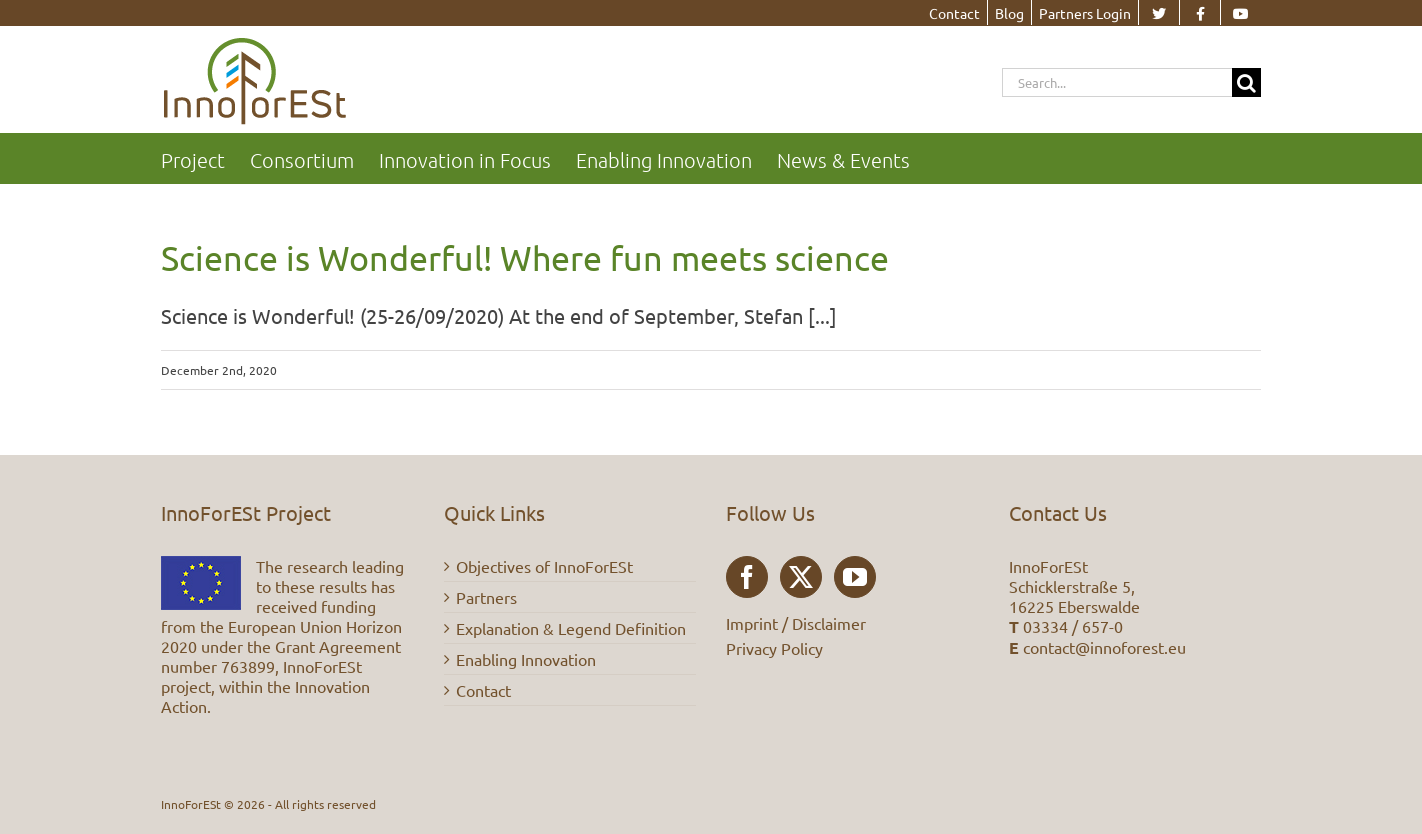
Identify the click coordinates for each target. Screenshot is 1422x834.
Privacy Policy (774, 648)
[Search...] (1117, 82)
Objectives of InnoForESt (544, 566)
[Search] (1246, 82)
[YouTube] (855, 577)
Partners (486, 597)
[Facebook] (747, 577)
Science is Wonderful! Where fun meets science (525, 258)
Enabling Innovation (526, 659)
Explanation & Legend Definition (571, 628)
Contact (483, 690)
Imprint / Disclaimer (796, 623)
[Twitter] (801, 577)
